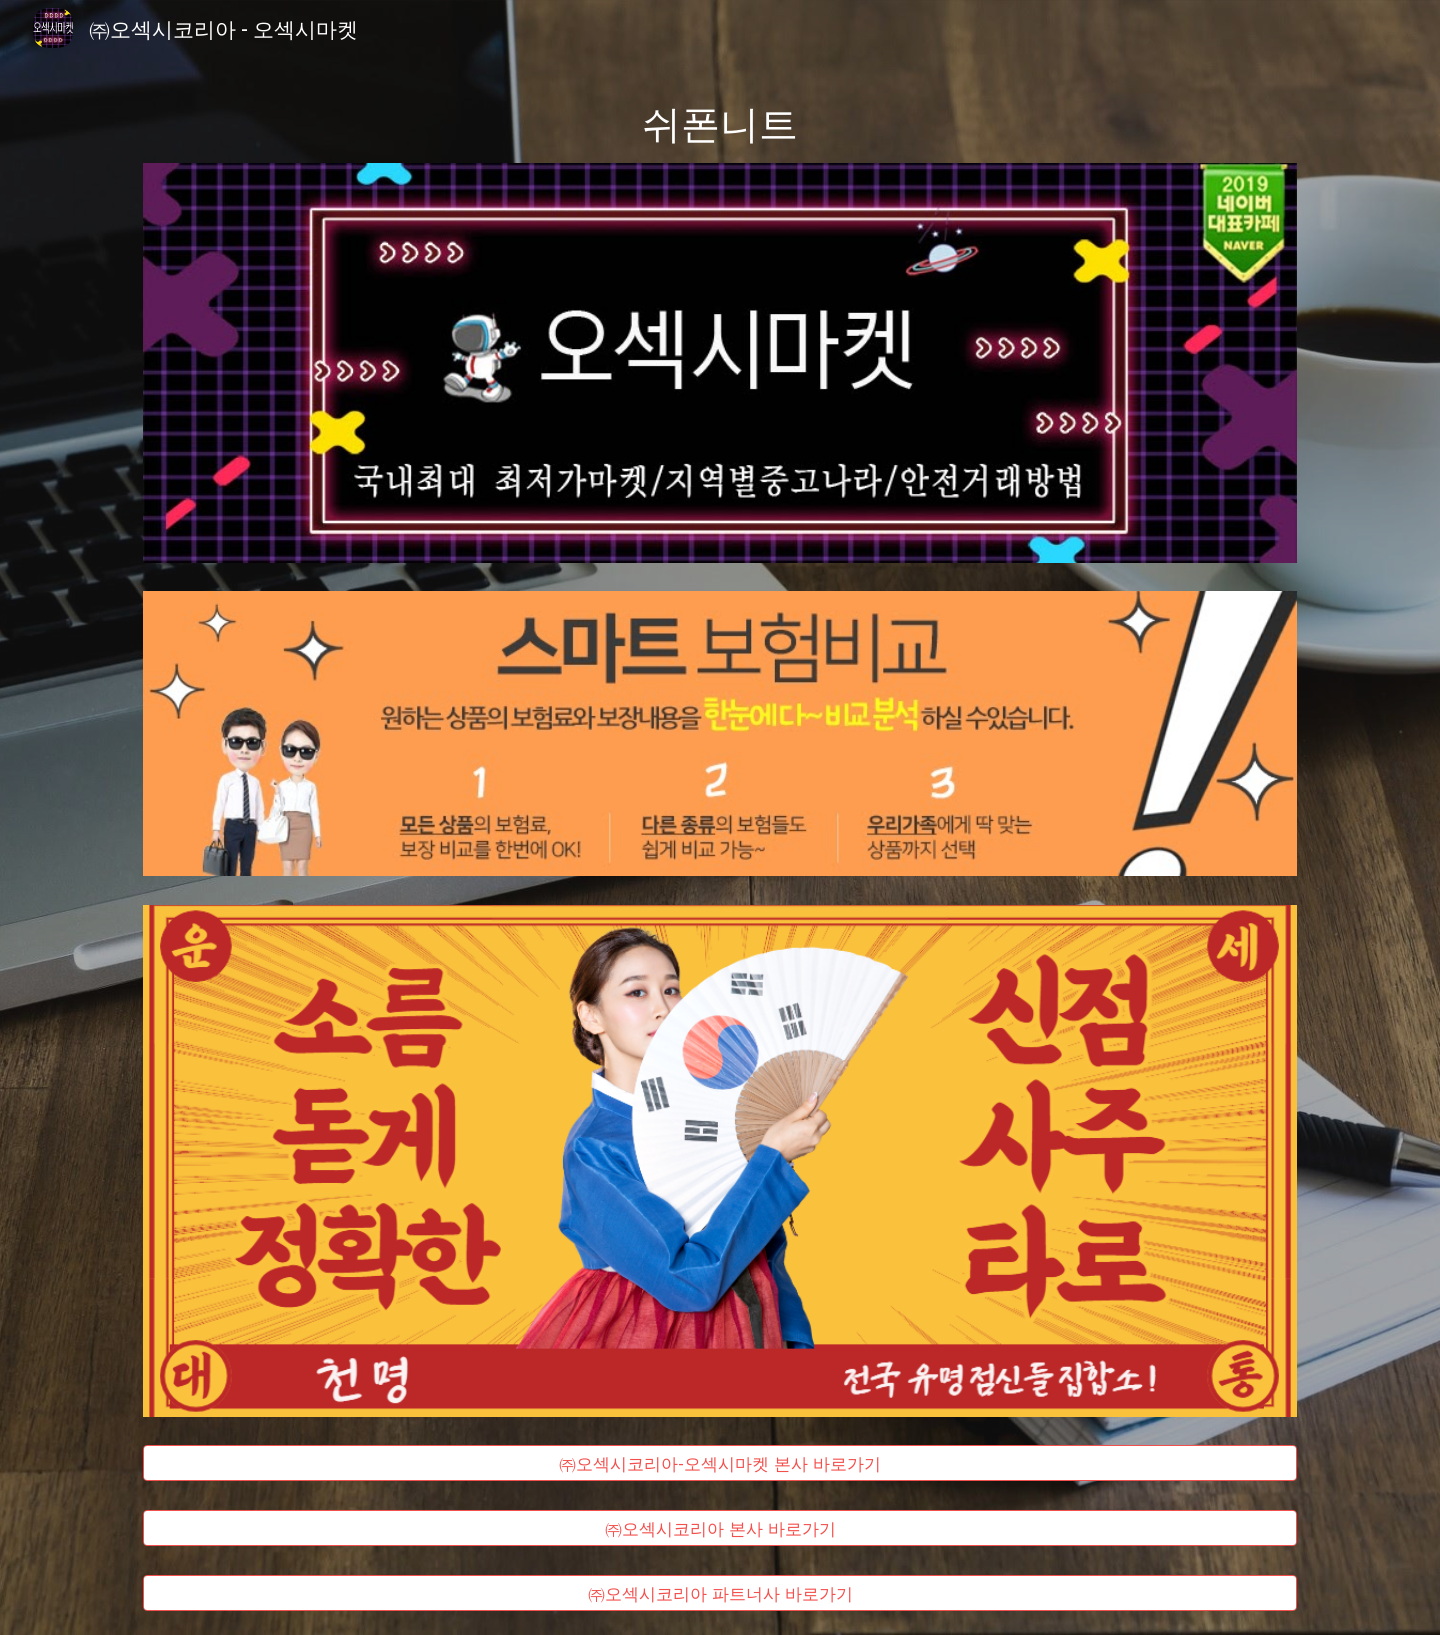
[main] (720, 121)
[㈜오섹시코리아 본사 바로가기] (720, 1528)
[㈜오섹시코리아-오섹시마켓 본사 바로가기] (720, 1463)
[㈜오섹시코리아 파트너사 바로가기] (720, 1593)
